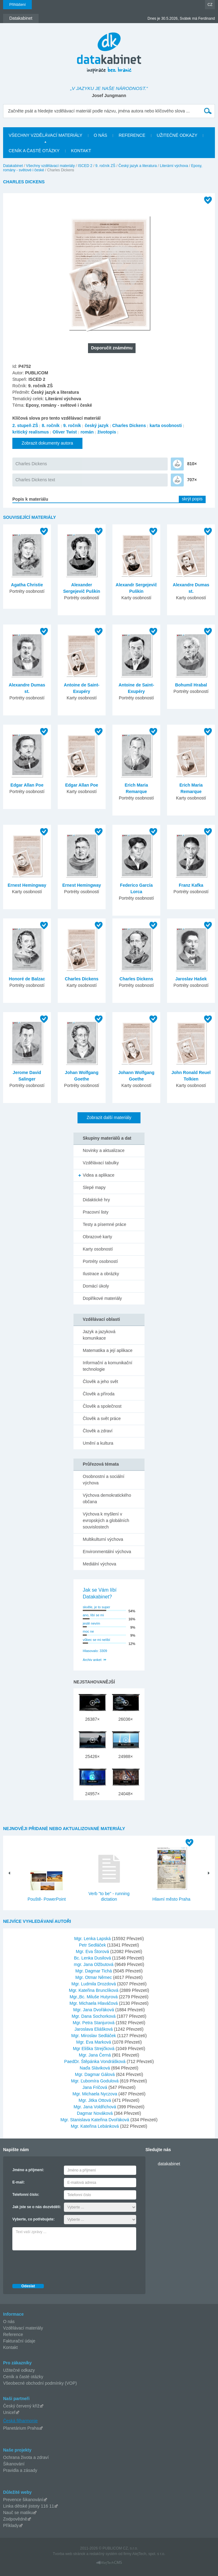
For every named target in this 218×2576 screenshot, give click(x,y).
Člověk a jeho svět (100, 1381)
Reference (13, 2334)
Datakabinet (13, 166)
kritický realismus (30, 431)
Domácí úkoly (96, 1286)
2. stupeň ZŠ (25, 425)
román (87, 431)
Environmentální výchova (107, 1551)
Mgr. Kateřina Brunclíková (94, 1990)
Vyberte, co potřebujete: (33, 2219)
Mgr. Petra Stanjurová (94, 2022)
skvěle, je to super (96, 1607)
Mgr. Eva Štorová (93, 1951)
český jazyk (96, 425)
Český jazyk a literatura (138, 166)
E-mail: (18, 2182)
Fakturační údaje (19, 2340)
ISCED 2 (85, 166)
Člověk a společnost (102, 1406)
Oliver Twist (64, 431)
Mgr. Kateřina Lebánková (95, 2126)
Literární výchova (174, 166)
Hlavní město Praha (172, 1899)
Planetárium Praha (21, 2428)
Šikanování (13, 2463)
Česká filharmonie (20, 2420)
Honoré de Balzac (27, 978)
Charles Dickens (129, 425)
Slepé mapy (94, 1187)
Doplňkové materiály (102, 1298)
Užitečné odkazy (19, 2370)
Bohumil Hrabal (191, 684)
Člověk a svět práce (102, 1418)
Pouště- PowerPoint (46, 1899)
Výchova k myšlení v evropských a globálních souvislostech (106, 1520)
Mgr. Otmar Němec (94, 1977)
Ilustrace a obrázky (101, 1273)
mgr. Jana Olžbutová (94, 1964)
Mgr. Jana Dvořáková (94, 2009)
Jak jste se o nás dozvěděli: (36, 2207)
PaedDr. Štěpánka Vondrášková (95, 2061)
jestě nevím (91, 1623)
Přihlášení (17, 4)
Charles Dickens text (35, 479)
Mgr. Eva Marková (94, 2042)
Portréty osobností (100, 1261)
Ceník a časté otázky (23, 2376)
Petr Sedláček (93, 1945)
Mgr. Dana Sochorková (94, 2016)
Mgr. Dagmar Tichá (94, 1970)
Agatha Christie (27, 584)
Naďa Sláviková (95, 2067)
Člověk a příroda (99, 1393)
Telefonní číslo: (25, 2194)
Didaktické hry (96, 1199)
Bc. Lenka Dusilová (93, 1957)
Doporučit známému (112, 347)
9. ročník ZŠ (105, 166)
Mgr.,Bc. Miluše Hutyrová (94, 1996)
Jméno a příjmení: (28, 2170)
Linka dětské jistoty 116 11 (28, 2506)
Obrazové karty (97, 1236)
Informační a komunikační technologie (107, 1366)
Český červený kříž (21, 2405)
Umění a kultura (98, 1443)
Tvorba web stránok (69, 2554)
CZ (210, 4)
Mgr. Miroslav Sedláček (94, 2035)
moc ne (88, 1631)
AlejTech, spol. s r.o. (148, 2554)
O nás (9, 2321)
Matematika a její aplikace (107, 1350)
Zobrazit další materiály (109, 1117)
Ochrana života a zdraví (26, 2457)
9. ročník (72, 425)
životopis (106, 431)
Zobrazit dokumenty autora (47, 443)
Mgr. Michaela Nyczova (96, 2093)
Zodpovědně (15, 2519)
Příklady (11, 2525)
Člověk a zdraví (97, 1430)
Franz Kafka (191, 885)
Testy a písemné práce (104, 1224)
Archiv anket (92, 1660)
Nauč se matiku (18, 2512)
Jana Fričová (95, 2087)
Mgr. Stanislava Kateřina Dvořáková (95, 2119)
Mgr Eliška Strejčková (94, 2048)
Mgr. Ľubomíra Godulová (95, 2080)
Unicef (9, 2412)
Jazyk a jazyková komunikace (99, 1335)
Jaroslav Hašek (191, 978)
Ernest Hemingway (27, 885)
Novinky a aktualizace (103, 1150)
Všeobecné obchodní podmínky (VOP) (40, 2383)
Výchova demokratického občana (107, 1498)
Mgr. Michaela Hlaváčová (94, 2003)
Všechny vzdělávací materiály (50, 166)
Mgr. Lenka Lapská (93, 1938)
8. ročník (51, 425)
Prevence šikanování (23, 2499)
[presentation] (59, 2265)
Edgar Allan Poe (27, 785)
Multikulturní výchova (103, 1539)
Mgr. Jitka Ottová (95, 2100)
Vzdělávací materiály (23, 2328)
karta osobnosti (165, 425)
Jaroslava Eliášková (94, 2029)
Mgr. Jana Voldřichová (95, 2106)
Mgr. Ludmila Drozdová (94, 1983)
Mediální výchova (99, 1563)
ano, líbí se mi (93, 1615)
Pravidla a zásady (20, 2470)
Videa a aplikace (98, 1175)
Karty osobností (98, 1249)
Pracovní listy (95, 1212)
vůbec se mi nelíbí (96, 1640)
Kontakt (10, 2347)
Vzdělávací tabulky (101, 1162)
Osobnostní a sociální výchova (103, 1479)
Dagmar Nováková (95, 2113)
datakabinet (169, 2163)
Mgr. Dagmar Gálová (95, 2074)
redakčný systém (103, 2554)
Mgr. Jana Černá (95, 2055)
